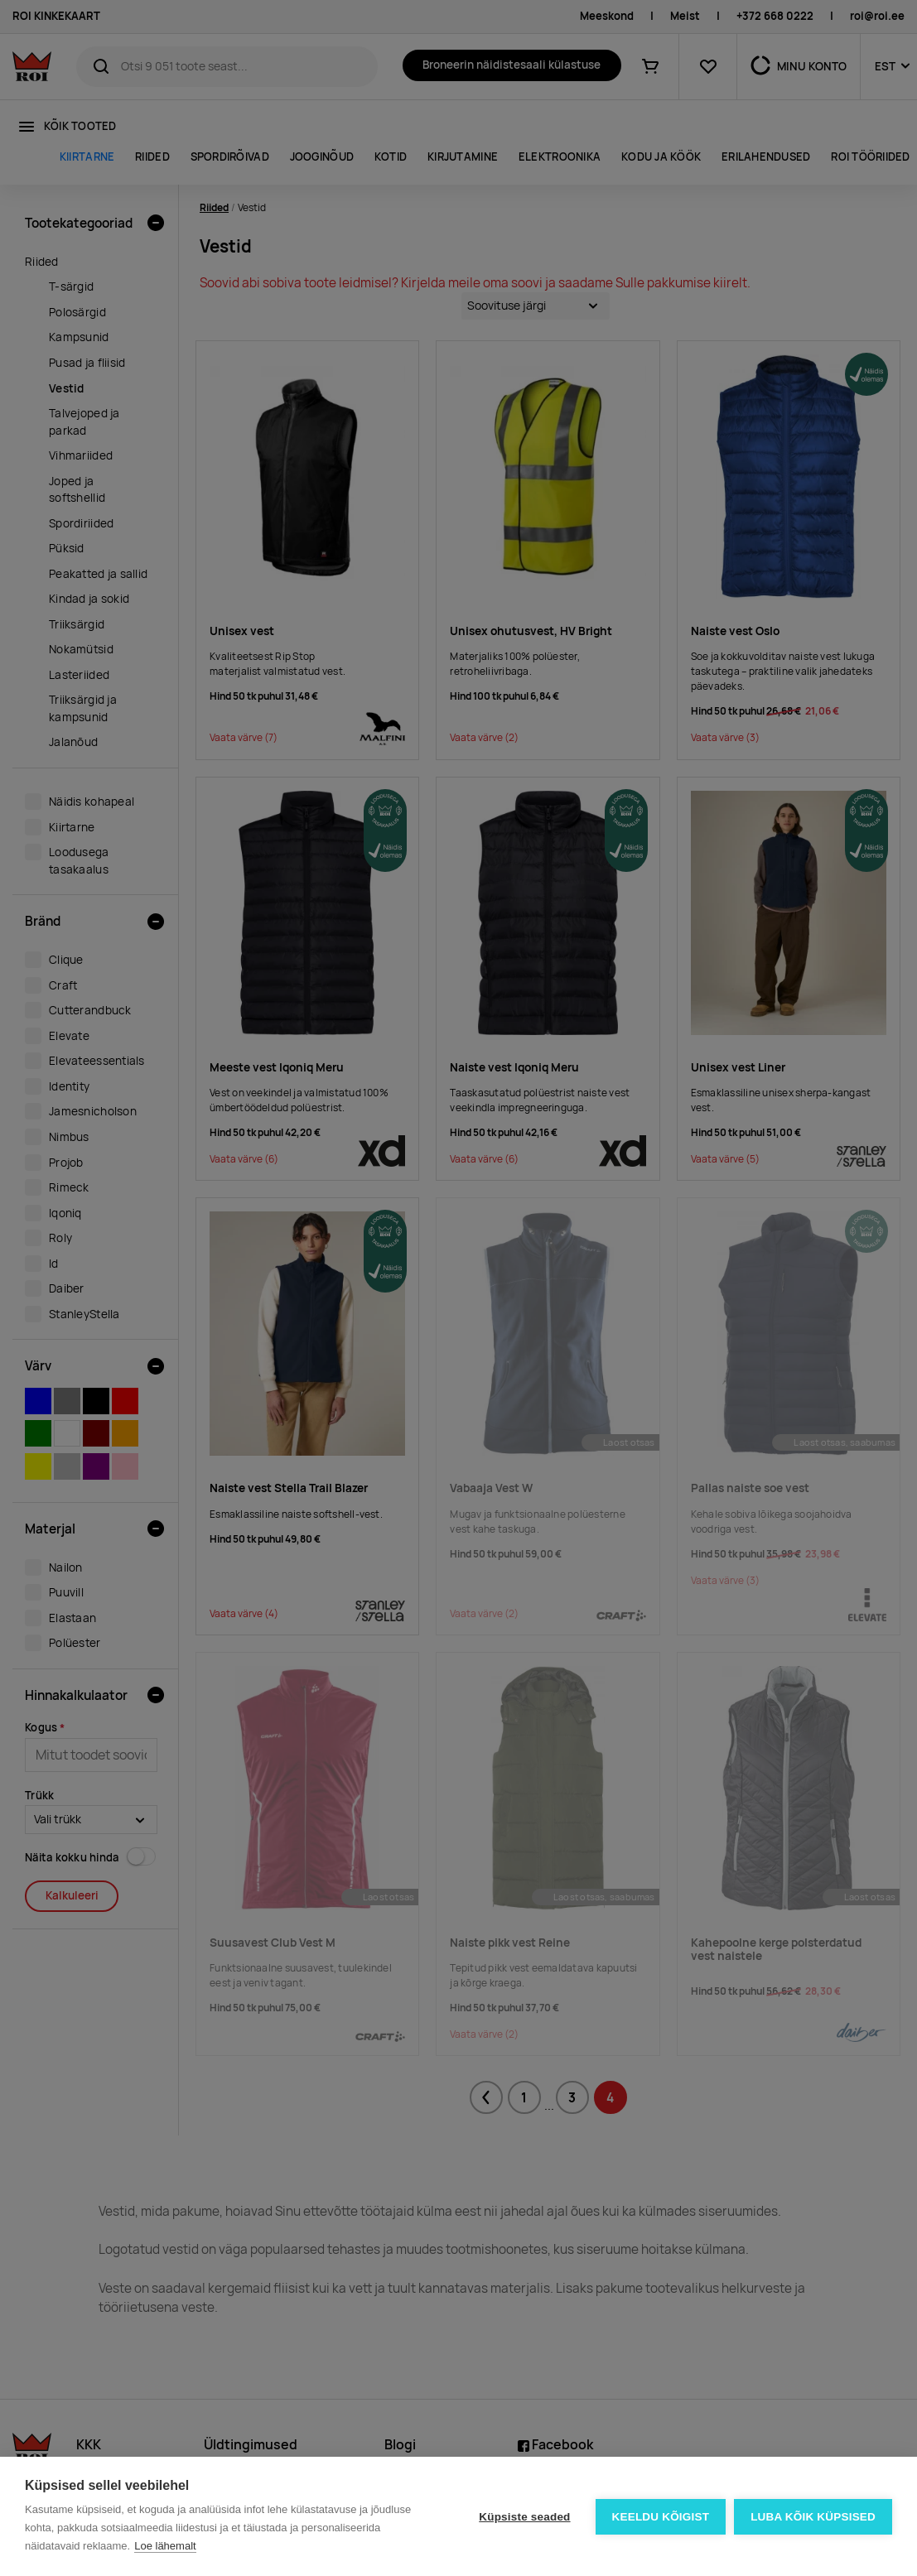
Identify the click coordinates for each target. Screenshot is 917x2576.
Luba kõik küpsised (813, 2517)
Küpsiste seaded (524, 2517)
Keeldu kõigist (661, 2517)
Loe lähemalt (164, 2546)
